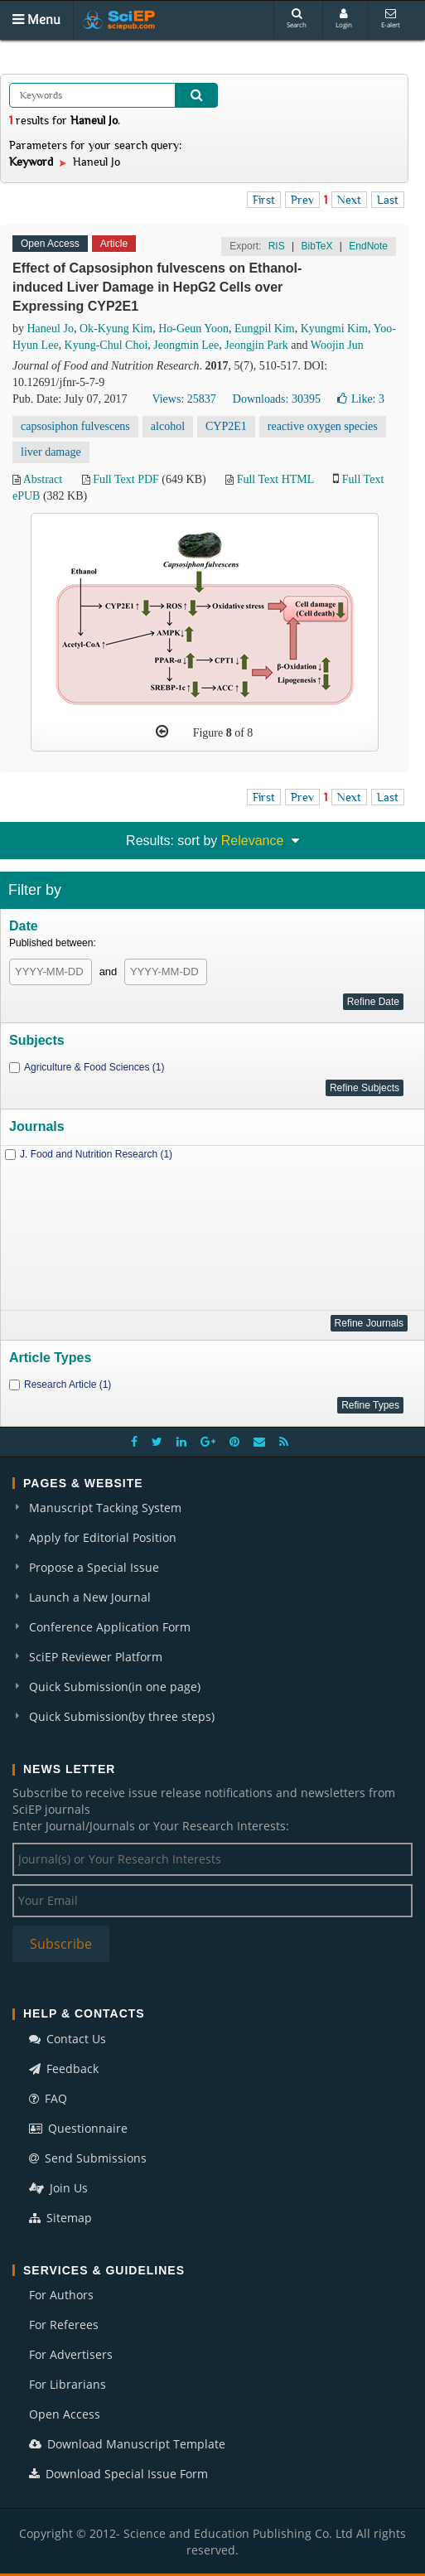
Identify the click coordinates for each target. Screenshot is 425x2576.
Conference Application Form (110, 1627)
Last (387, 199)
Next (349, 199)
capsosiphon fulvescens (75, 426)
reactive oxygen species (323, 426)
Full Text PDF (126, 479)
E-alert (390, 18)
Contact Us (67, 2039)
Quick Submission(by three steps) (122, 1716)
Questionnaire (78, 2128)
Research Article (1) (67, 1384)
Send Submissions (88, 2158)
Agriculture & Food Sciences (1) (94, 1067)
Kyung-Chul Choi (106, 345)
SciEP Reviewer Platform (95, 1657)
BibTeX (316, 246)
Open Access (64, 2414)
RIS (276, 246)
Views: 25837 (183, 399)
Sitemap (60, 2218)
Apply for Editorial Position (102, 1537)
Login (344, 18)
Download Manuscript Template (127, 2444)
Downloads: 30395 (277, 399)
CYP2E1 (226, 426)
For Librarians (67, 2384)
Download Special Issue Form (118, 2474)
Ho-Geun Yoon (193, 328)
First (264, 199)
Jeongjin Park (256, 345)
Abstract (42, 479)
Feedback (64, 2068)
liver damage (51, 452)
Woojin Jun (337, 345)
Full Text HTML (275, 479)
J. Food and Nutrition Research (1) (96, 1154)
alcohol (168, 426)
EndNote (368, 246)
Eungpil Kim (264, 328)
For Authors (61, 2295)
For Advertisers (71, 2354)
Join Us (58, 2188)
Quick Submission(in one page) (114, 1686)
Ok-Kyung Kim (116, 328)
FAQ (48, 2098)
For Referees (64, 2324)
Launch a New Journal (90, 1597)
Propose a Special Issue (94, 1567)
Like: (360, 399)
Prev (302, 199)
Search (297, 18)
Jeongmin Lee (186, 345)
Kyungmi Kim (334, 328)
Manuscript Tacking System (105, 1507)
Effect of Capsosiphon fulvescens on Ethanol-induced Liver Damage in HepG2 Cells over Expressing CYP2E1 (157, 287)
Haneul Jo (50, 328)
